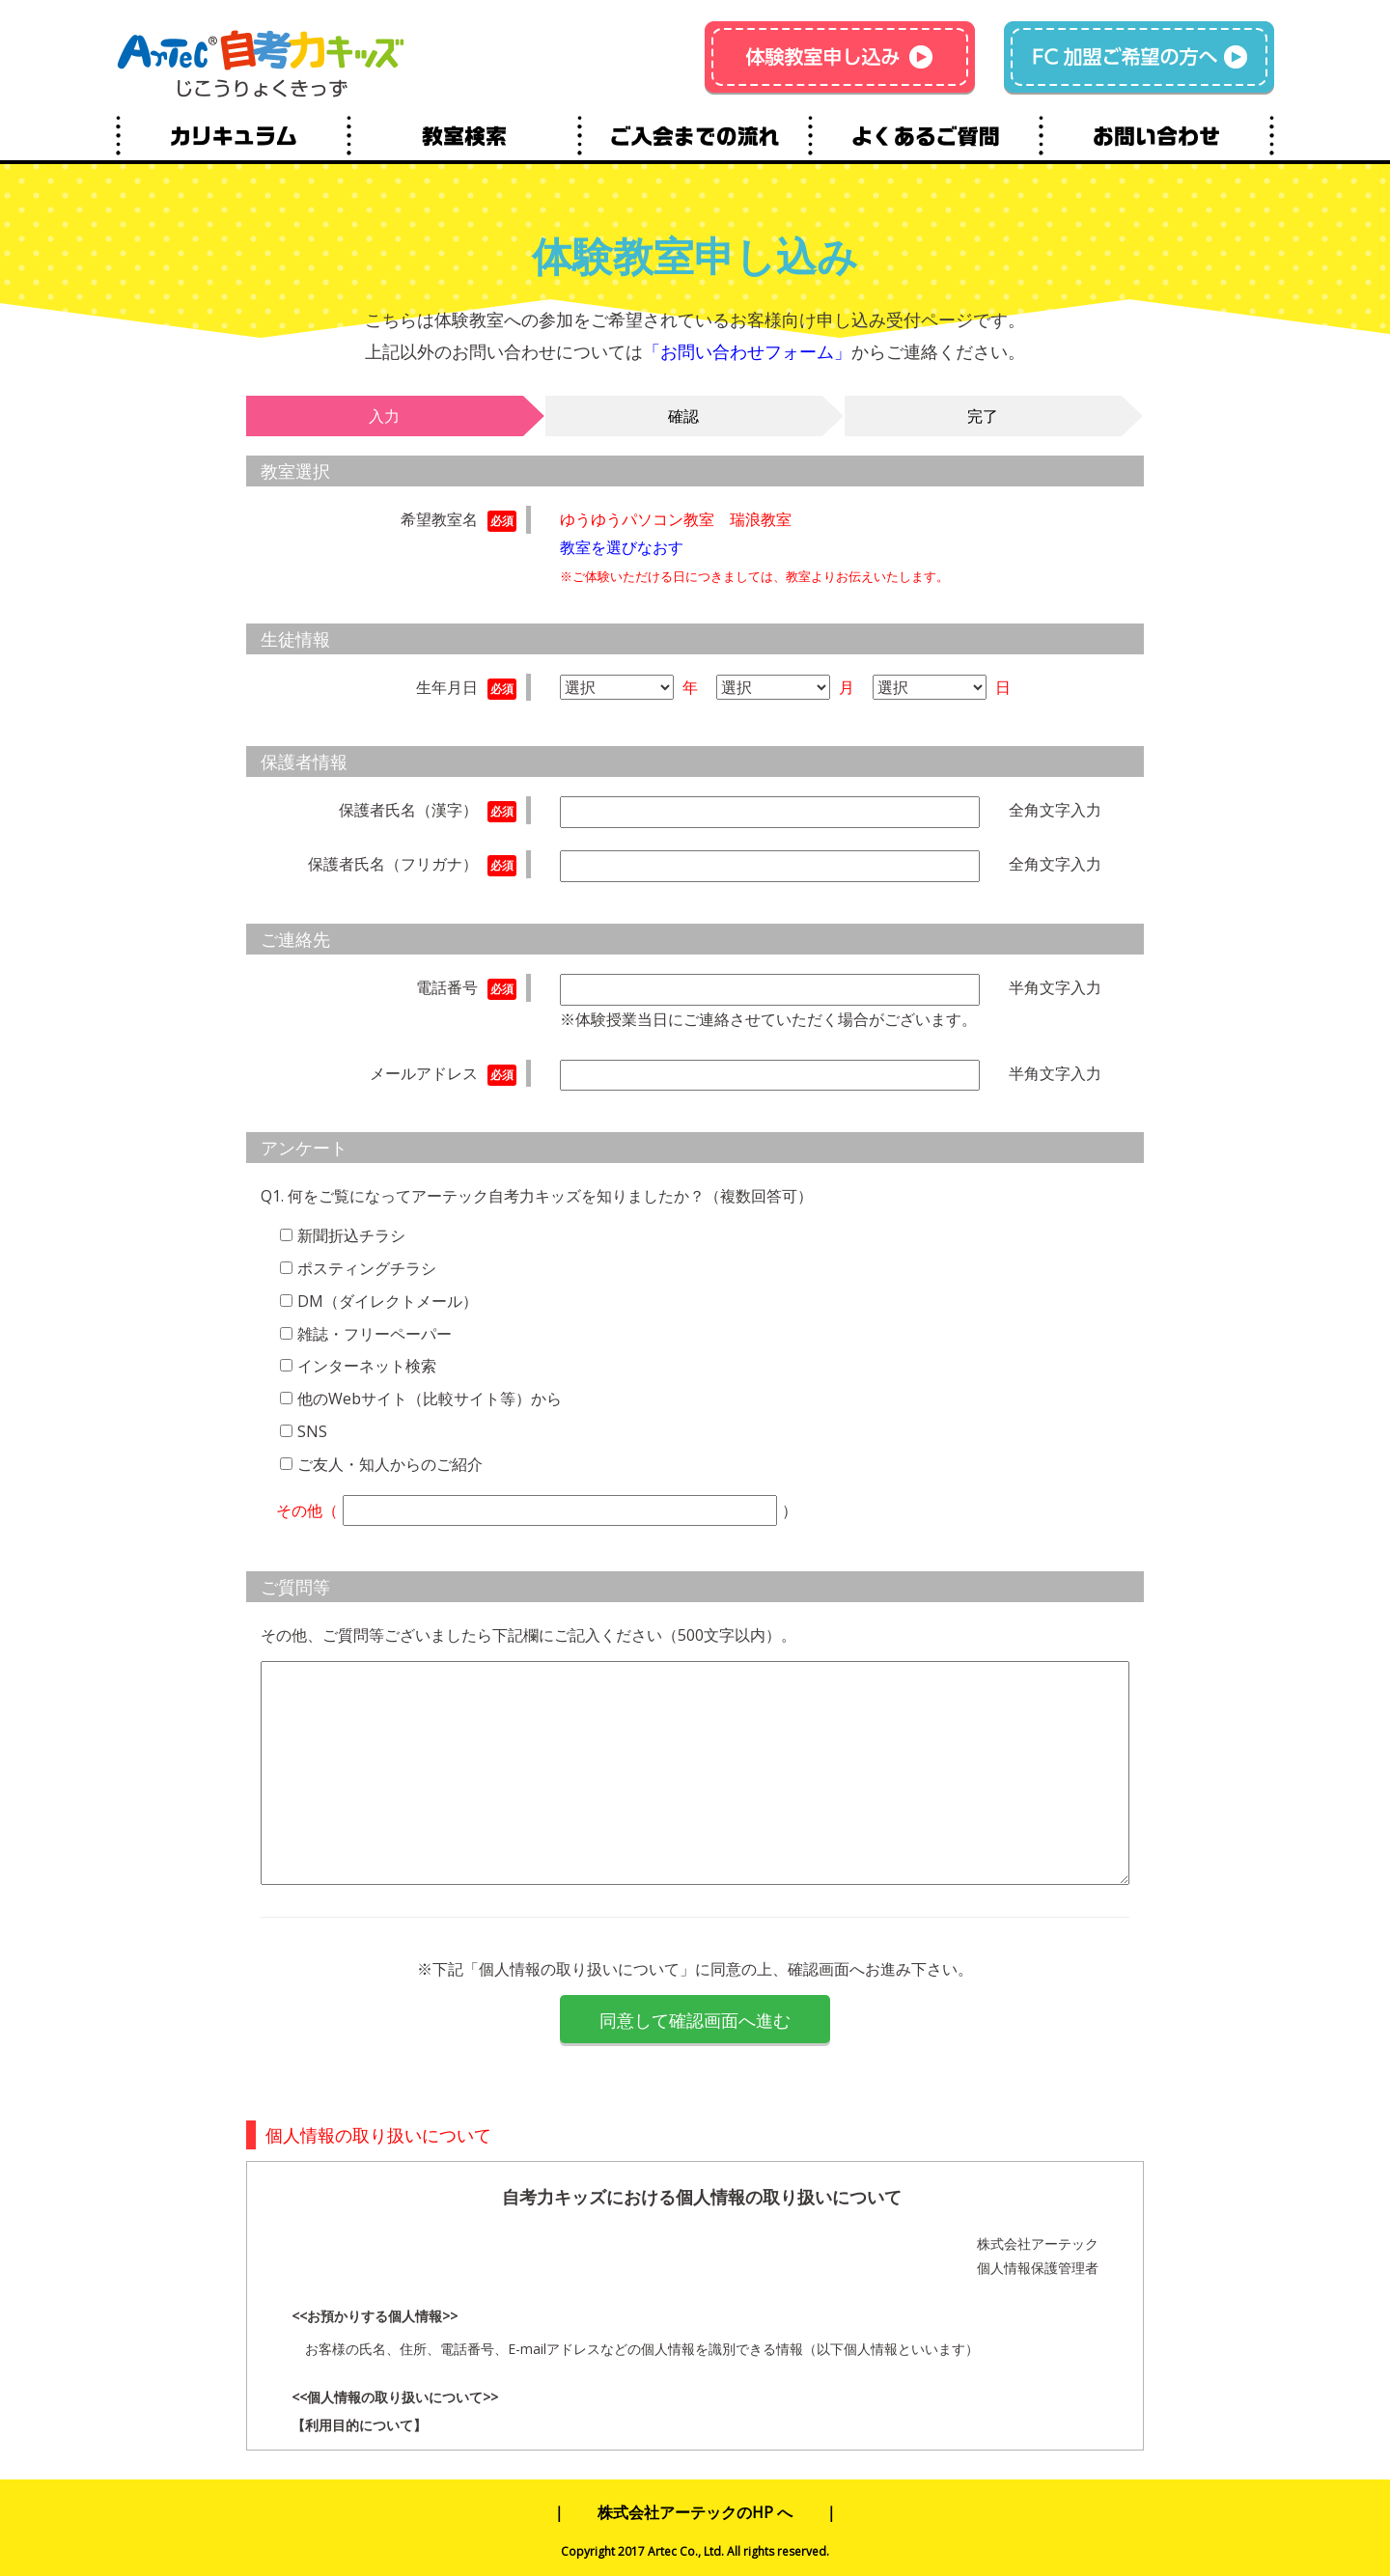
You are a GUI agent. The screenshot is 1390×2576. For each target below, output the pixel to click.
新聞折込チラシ (351, 1235)
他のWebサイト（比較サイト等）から (429, 1398)
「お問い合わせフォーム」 (747, 351)
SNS (312, 1431)
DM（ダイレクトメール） (387, 1301)
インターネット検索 (366, 1365)
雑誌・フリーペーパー (374, 1333)
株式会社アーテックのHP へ (695, 2512)
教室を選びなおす (621, 547)
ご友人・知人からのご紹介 (390, 1464)
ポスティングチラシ (366, 1268)
